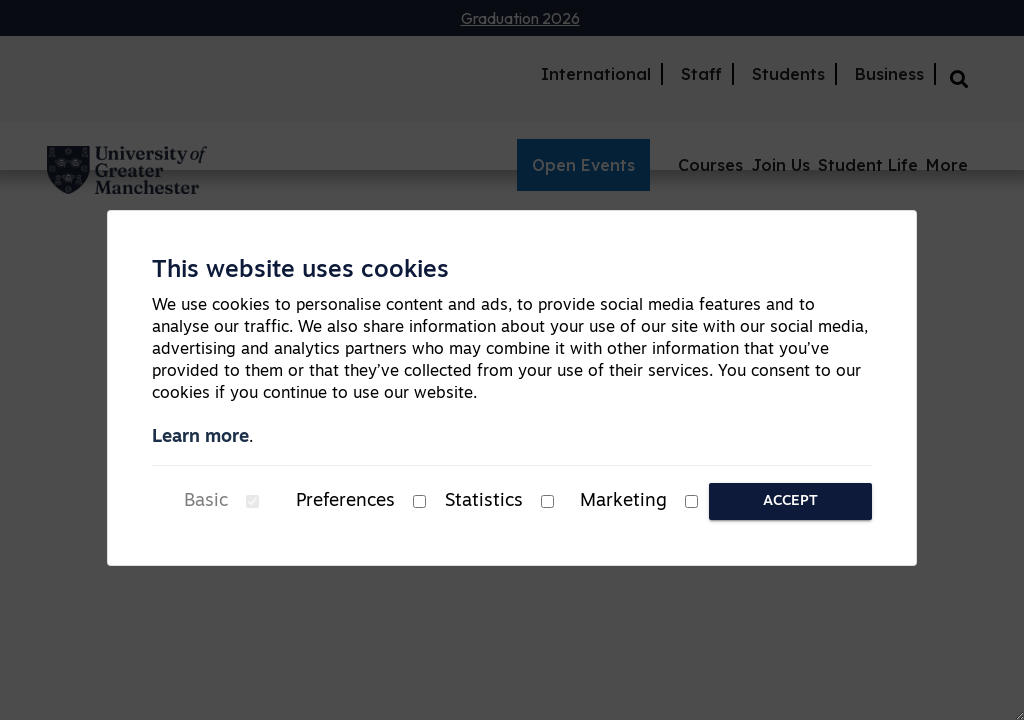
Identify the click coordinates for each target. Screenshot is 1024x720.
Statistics (484, 501)
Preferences (345, 501)
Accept (790, 501)
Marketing (623, 501)
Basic (206, 501)
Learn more (200, 437)
